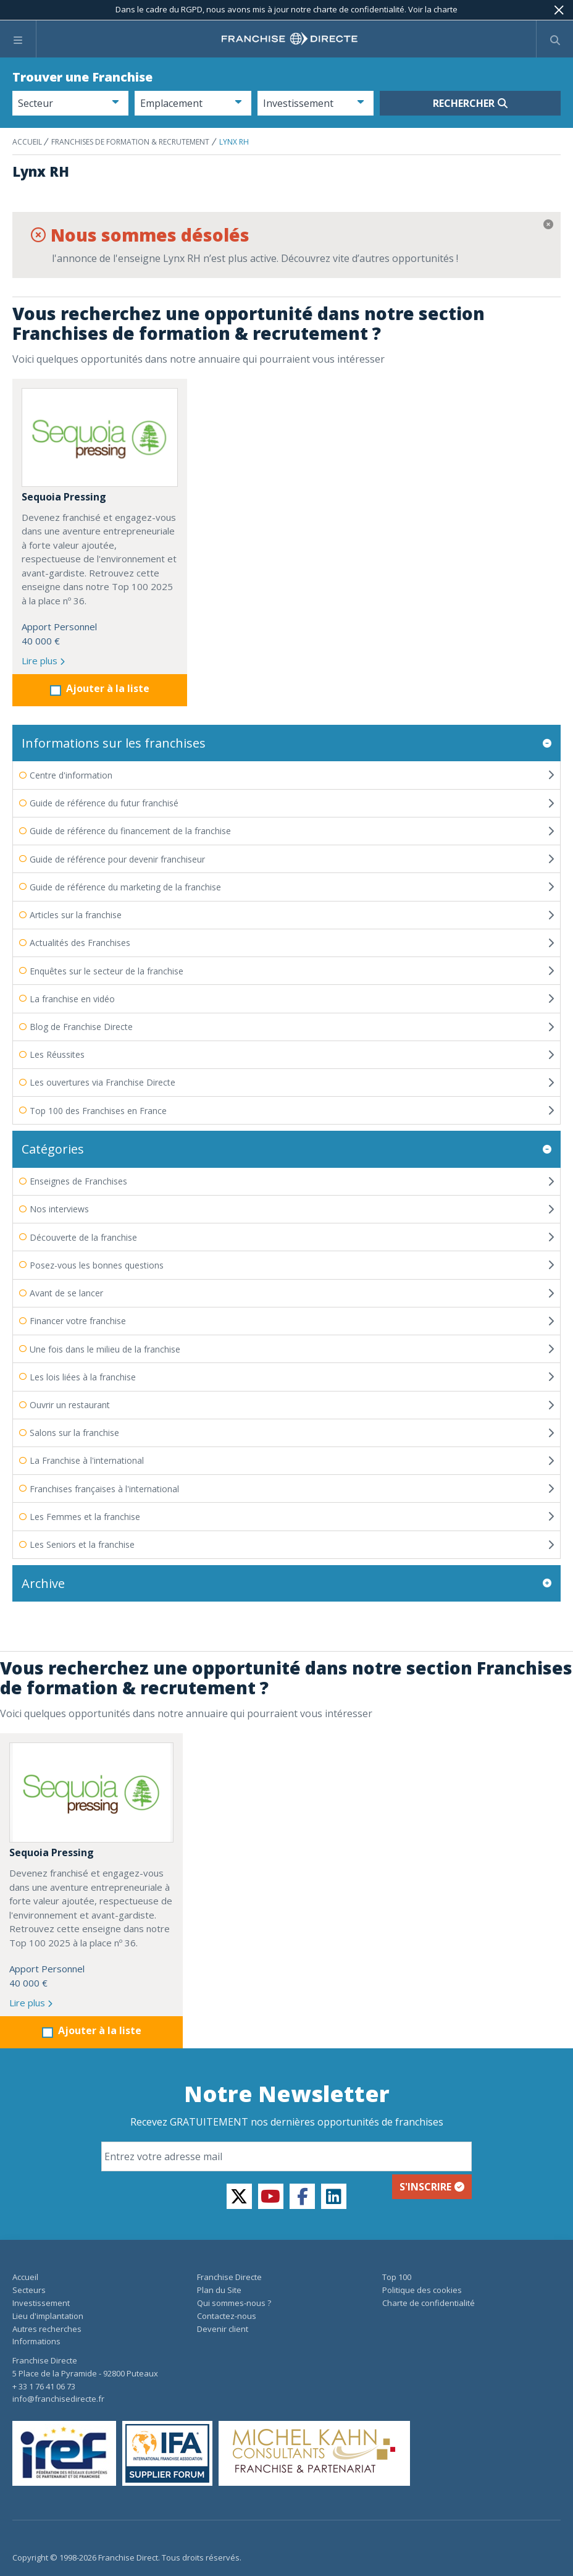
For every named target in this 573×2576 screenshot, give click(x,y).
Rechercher (470, 103)
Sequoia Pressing (64, 497)
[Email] (286, 2135)
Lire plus (43, 660)
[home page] (290, 38)
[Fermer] (559, 10)
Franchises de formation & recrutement (130, 142)
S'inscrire (431, 2165)
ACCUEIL (28, 142)
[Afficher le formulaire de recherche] (555, 38)
